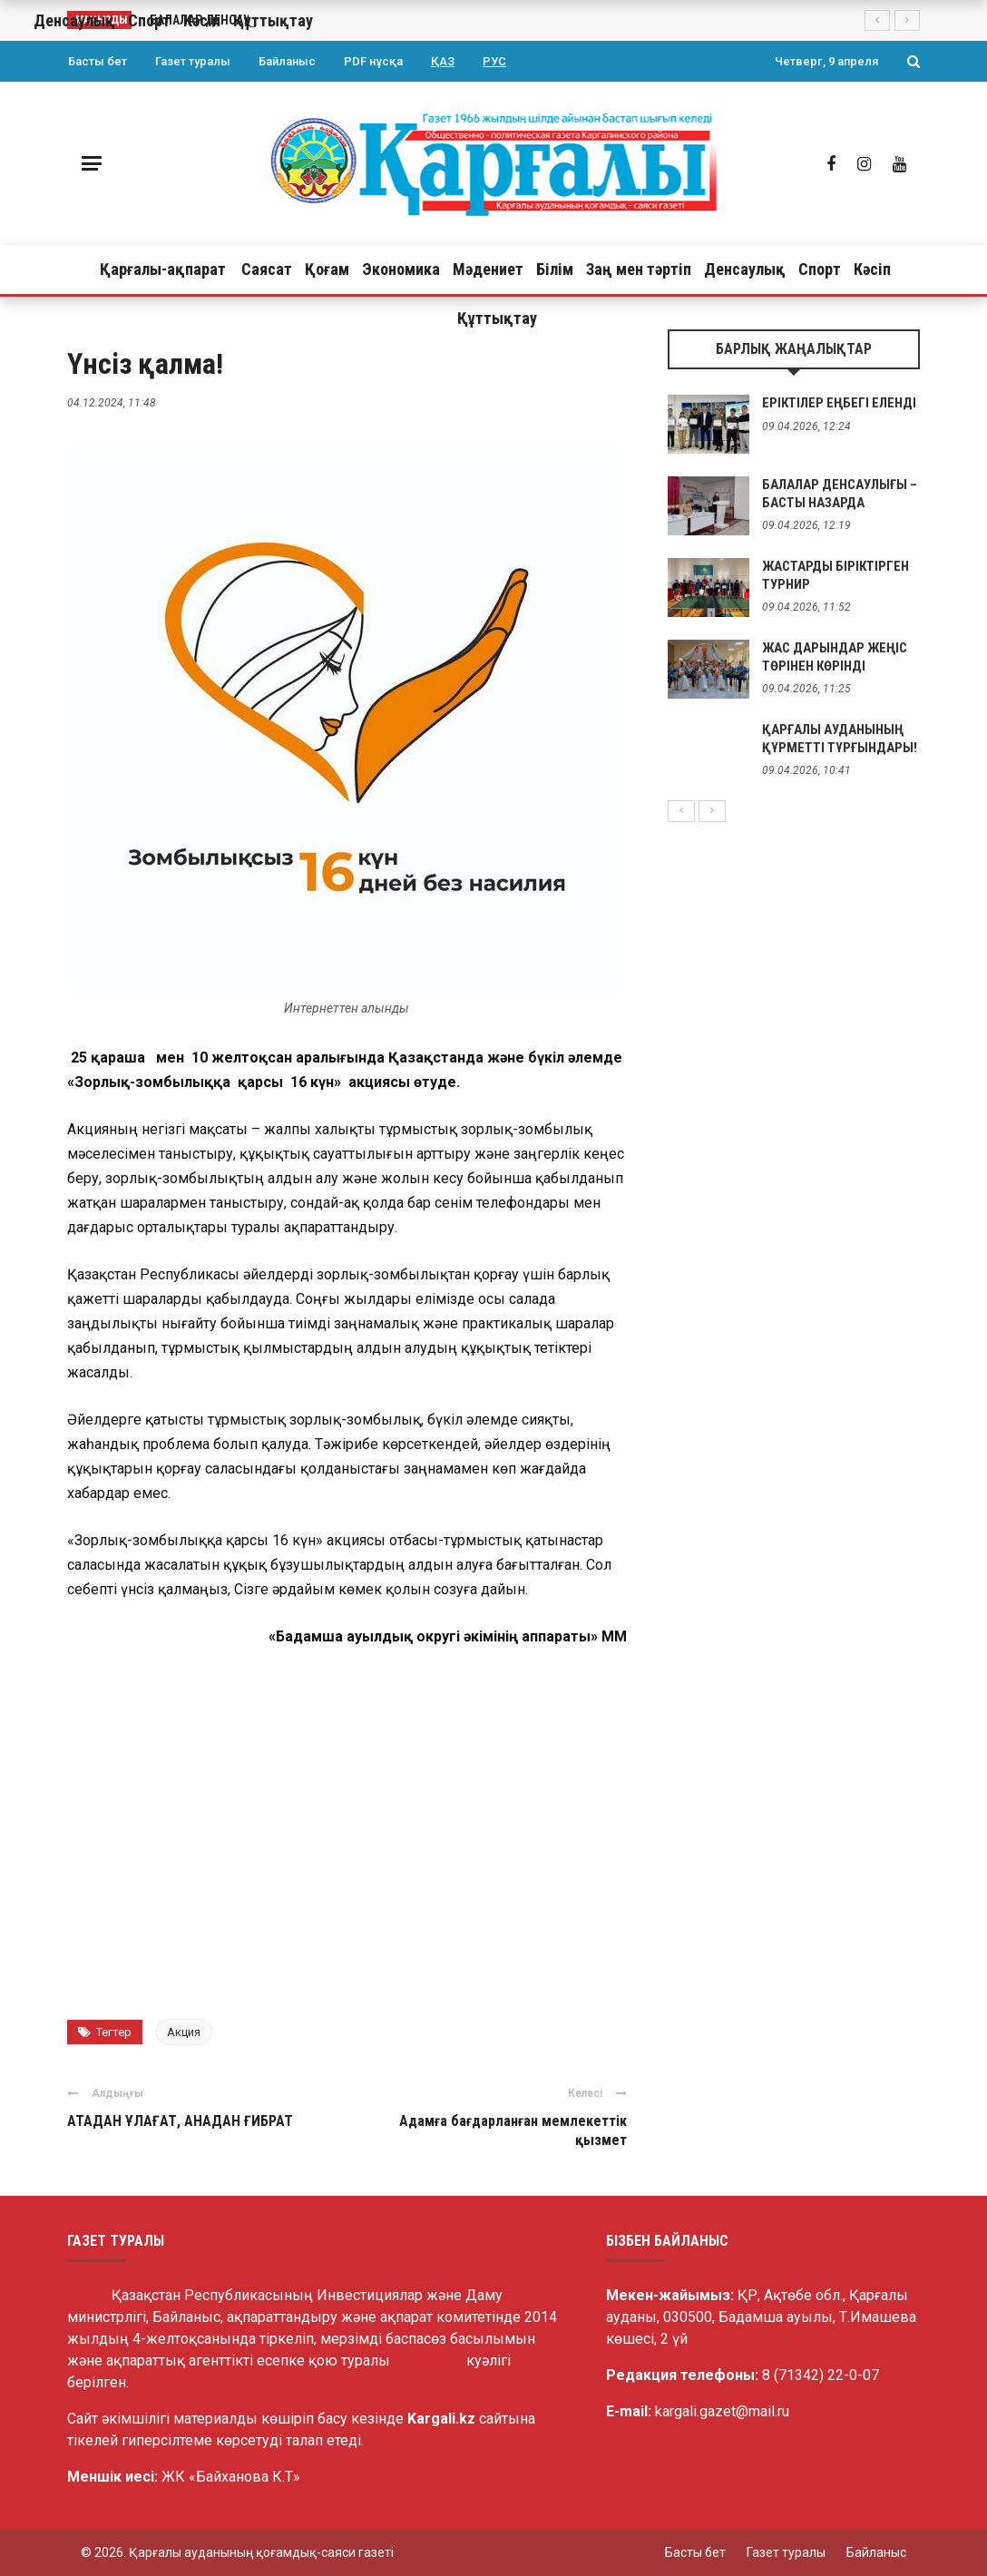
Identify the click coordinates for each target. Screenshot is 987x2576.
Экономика (401, 269)
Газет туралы (192, 61)
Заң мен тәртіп (638, 269)
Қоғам (327, 269)
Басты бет (97, 61)
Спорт (819, 269)
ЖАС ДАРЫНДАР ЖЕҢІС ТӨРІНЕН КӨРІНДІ (834, 657)
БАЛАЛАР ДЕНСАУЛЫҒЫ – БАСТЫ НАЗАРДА (839, 493)
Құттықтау (497, 318)
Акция (183, 2032)
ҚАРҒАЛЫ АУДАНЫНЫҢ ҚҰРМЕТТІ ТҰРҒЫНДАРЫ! (839, 738)
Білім (554, 269)
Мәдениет (488, 269)
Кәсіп (872, 269)
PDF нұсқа (373, 61)
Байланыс (287, 61)
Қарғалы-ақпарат (163, 269)
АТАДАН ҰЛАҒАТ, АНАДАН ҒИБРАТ (180, 2121)
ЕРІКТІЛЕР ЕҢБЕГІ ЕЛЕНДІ (839, 403)
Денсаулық (745, 269)
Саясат (266, 269)
